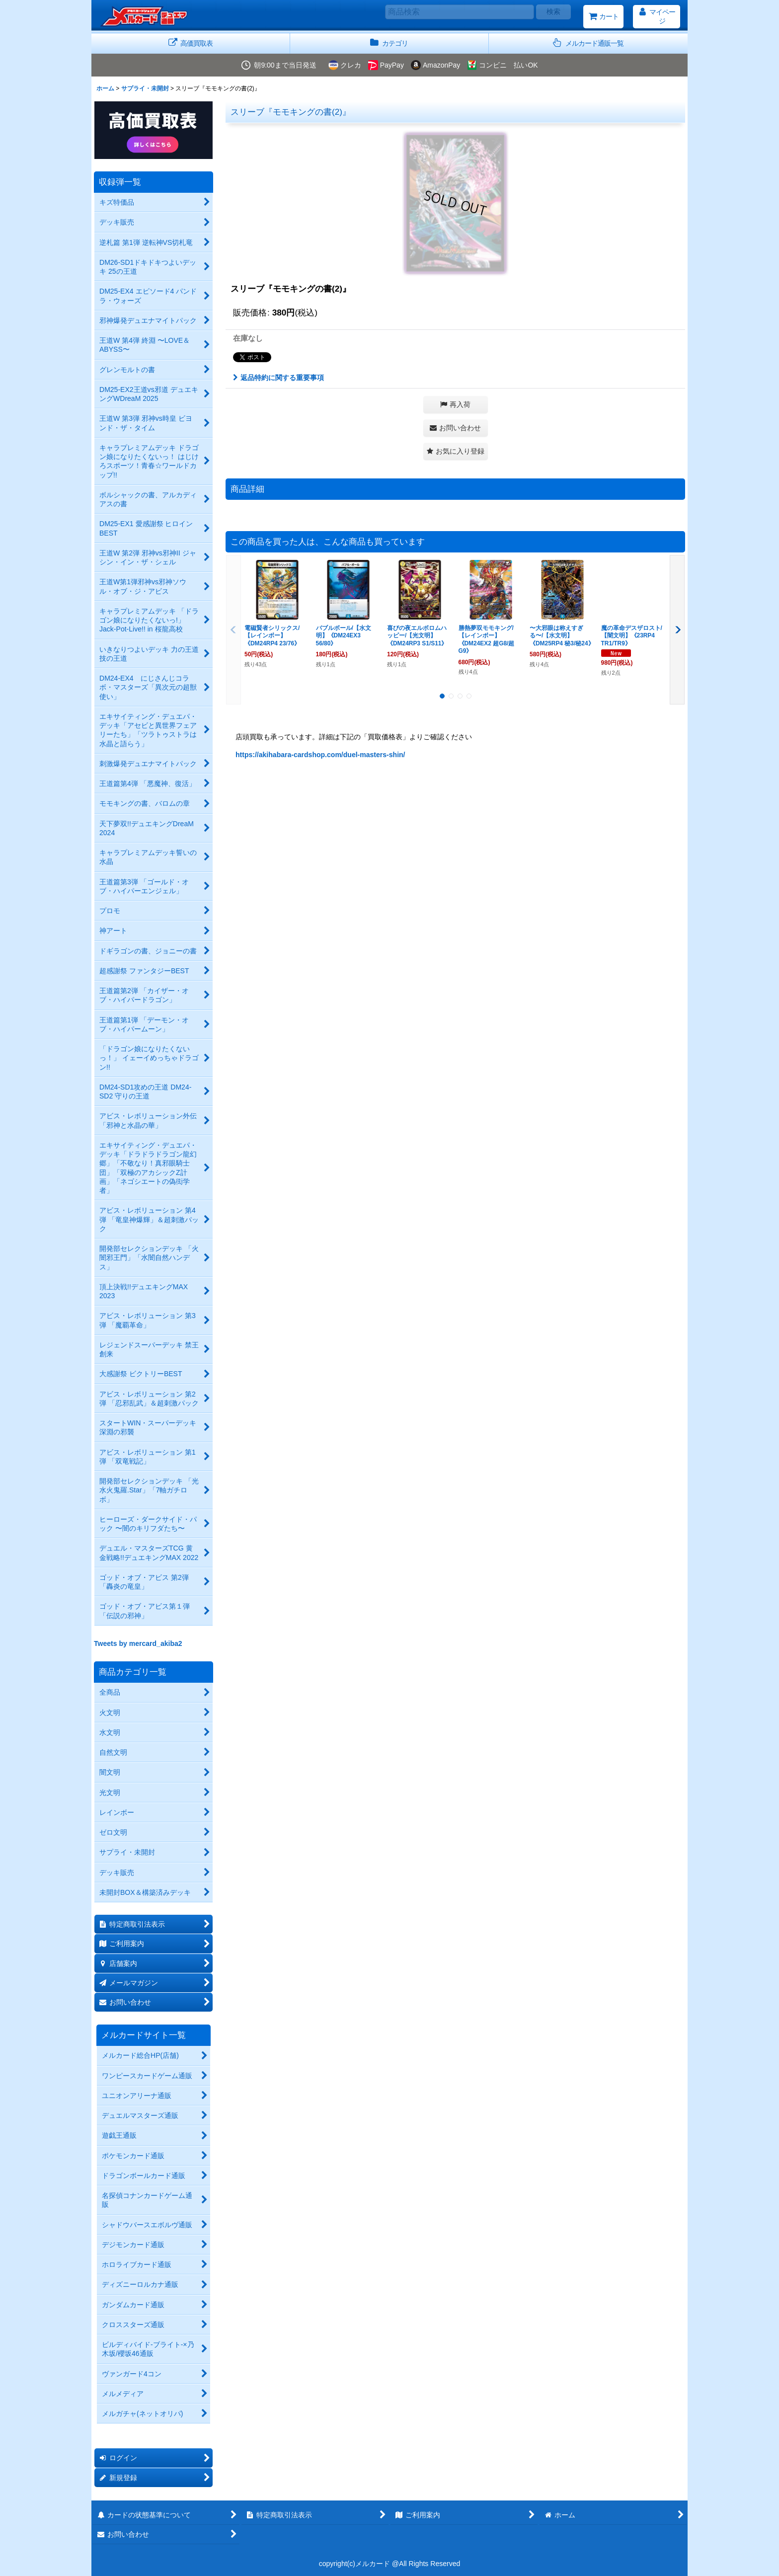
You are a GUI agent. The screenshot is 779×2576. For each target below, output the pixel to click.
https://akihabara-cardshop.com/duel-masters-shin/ (320, 755)
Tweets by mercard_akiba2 (138, 1643)
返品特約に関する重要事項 (278, 378)
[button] (588, 43)
